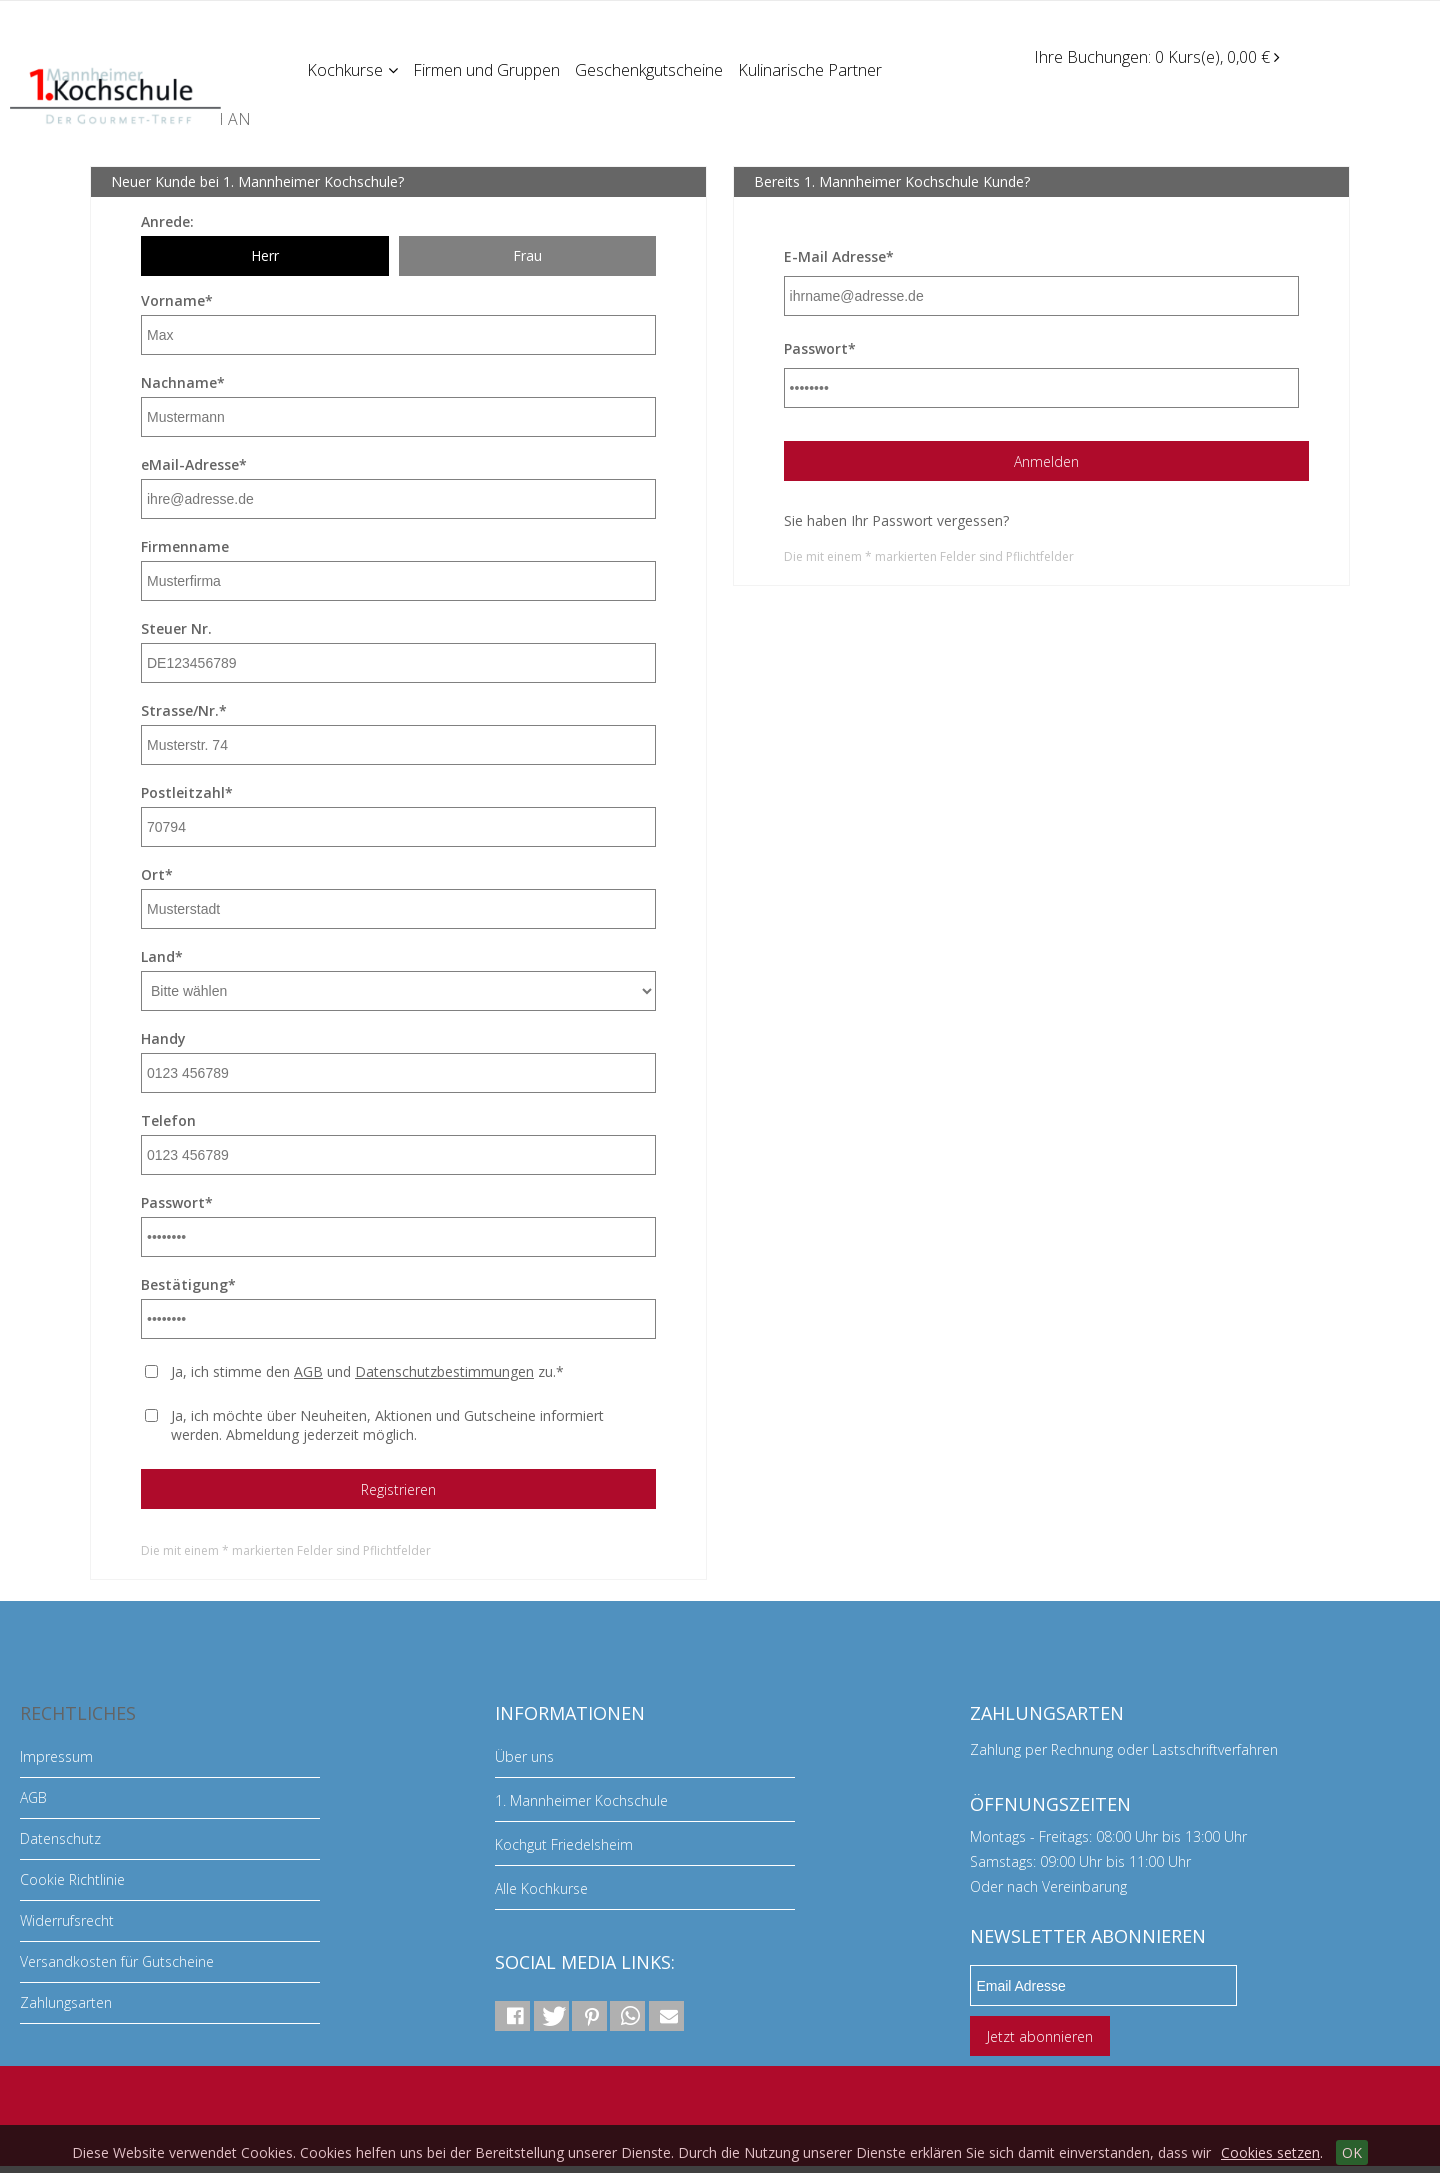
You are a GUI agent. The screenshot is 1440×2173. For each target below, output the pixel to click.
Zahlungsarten (66, 2002)
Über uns (524, 1756)
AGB (308, 1371)
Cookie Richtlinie (72, 1879)
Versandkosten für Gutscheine (117, 1961)
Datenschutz (60, 1838)
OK (1352, 2152)
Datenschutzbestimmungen (444, 1371)
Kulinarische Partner (814, 69)
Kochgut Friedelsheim (564, 1844)
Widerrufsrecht (67, 1920)
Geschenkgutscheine (652, 69)
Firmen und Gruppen (488, 69)
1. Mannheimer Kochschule (581, 1800)
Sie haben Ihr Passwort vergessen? (896, 520)
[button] (512, 2016)
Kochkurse (353, 69)
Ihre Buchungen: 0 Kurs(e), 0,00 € (1157, 57)
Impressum (56, 1756)
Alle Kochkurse (541, 1888)
